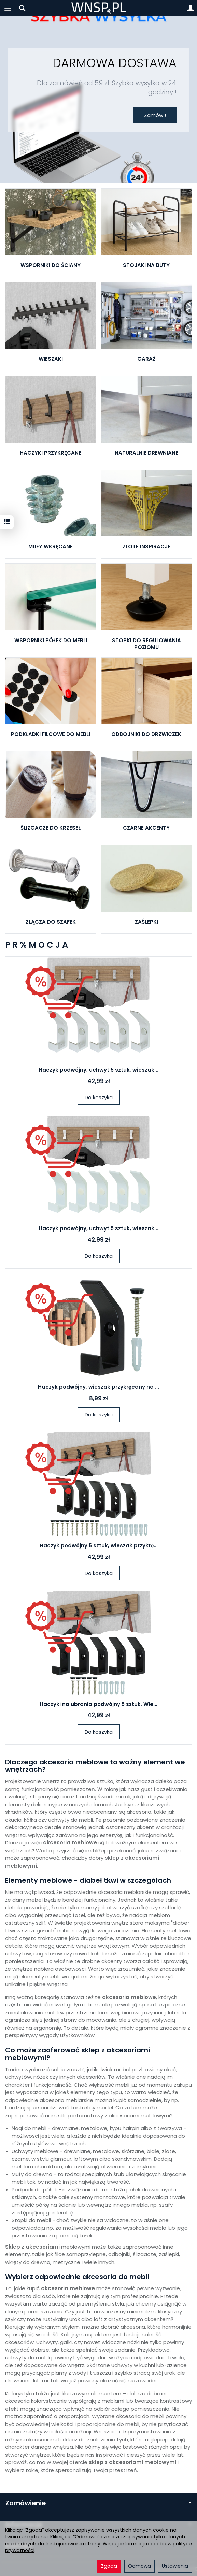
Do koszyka (99, 1097)
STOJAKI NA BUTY (146, 265)
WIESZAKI (51, 359)
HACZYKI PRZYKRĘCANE (50, 452)
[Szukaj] (22, 8)
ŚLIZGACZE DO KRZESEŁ (50, 827)
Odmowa (139, 2566)
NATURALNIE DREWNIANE (146, 452)
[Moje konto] (190, 8)
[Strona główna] (98, 8)
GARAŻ (146, 359)
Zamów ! (155, 115)
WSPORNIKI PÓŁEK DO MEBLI (50, 640)
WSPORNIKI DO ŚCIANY (50, 265)
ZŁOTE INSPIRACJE (146, 546)
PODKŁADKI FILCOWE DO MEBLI (50, 734)
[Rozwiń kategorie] (8, 8)
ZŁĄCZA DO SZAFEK (51, 921)
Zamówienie (98, 2503)
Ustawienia (175, 2566)
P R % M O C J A (36, 945)
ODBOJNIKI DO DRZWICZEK (146, 734)
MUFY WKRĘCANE (50, 546)
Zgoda (109, 2566)
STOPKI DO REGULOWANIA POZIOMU (146, 644)
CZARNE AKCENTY (146, 827)
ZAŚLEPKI (146, 921)
